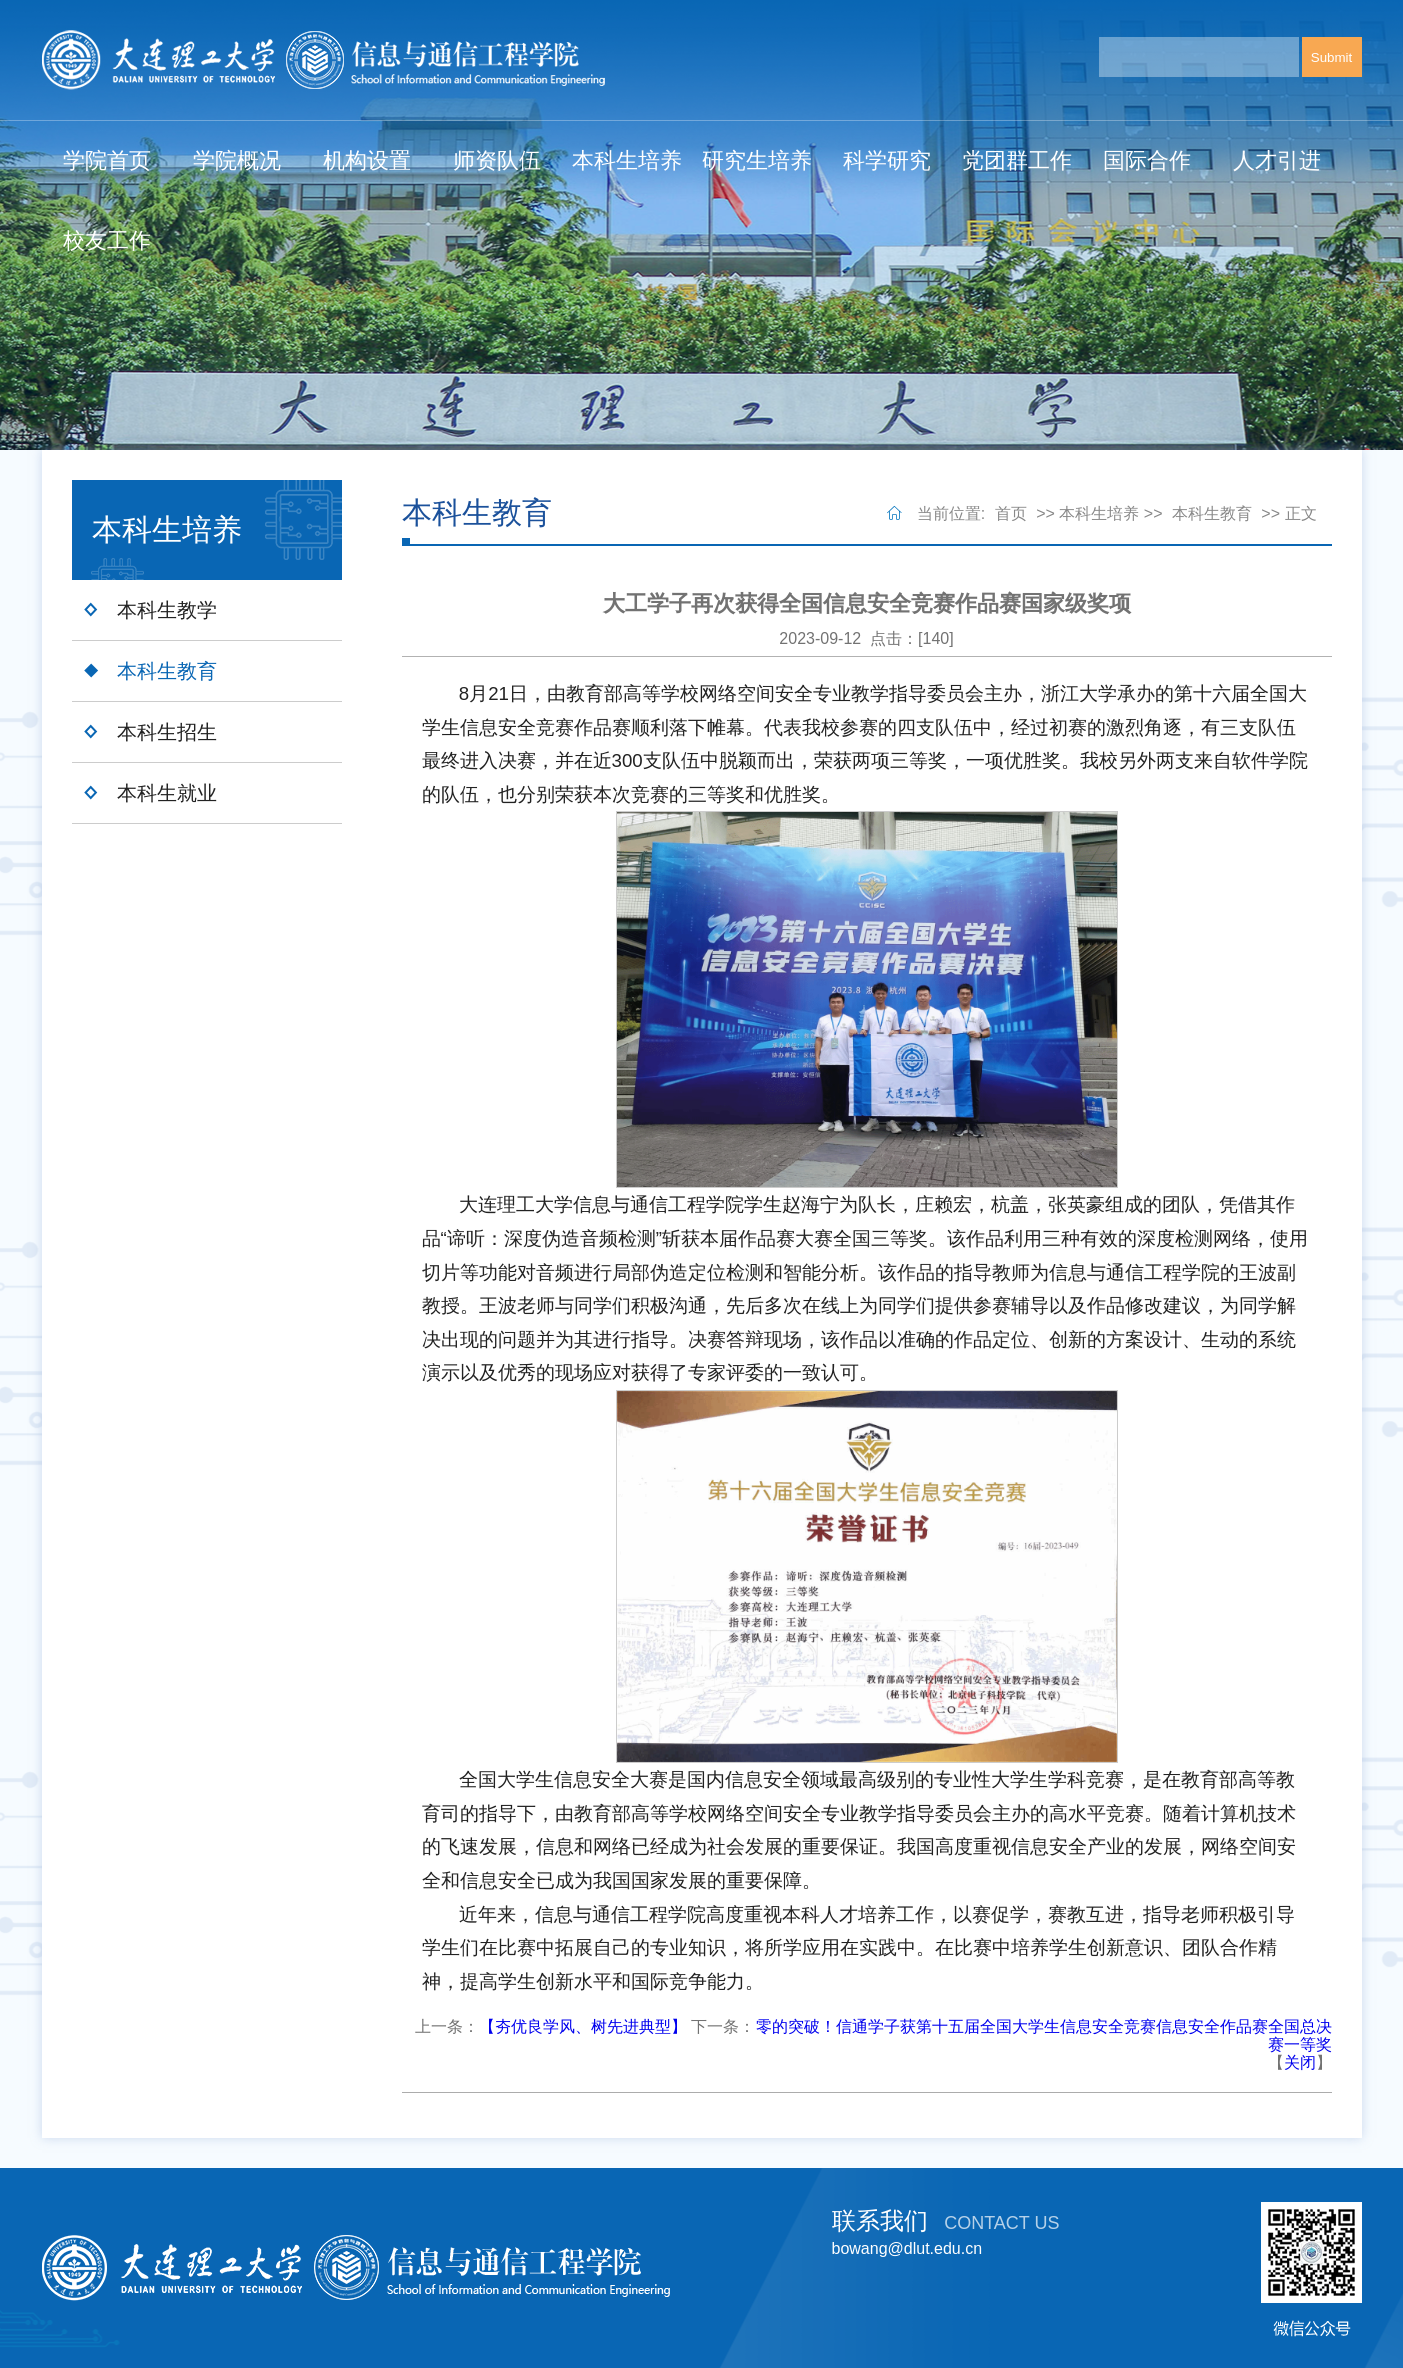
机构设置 (367, 160)
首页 (1011, 513)
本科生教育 (167, 671)
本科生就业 (167, 793)
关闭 (1300, 2062)
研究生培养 (757, 160)
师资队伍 (497, 160)
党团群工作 (1017, 160)
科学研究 (887, 160)
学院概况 (237, 160)
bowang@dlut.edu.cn (907, 2248)
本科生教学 (167, 610)
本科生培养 (627, 160)
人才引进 (1277, 160)
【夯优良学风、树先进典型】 (583, 2026)
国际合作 (1147, 160)
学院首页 (107, 160)
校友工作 (107, 240)
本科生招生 (167, 732)
